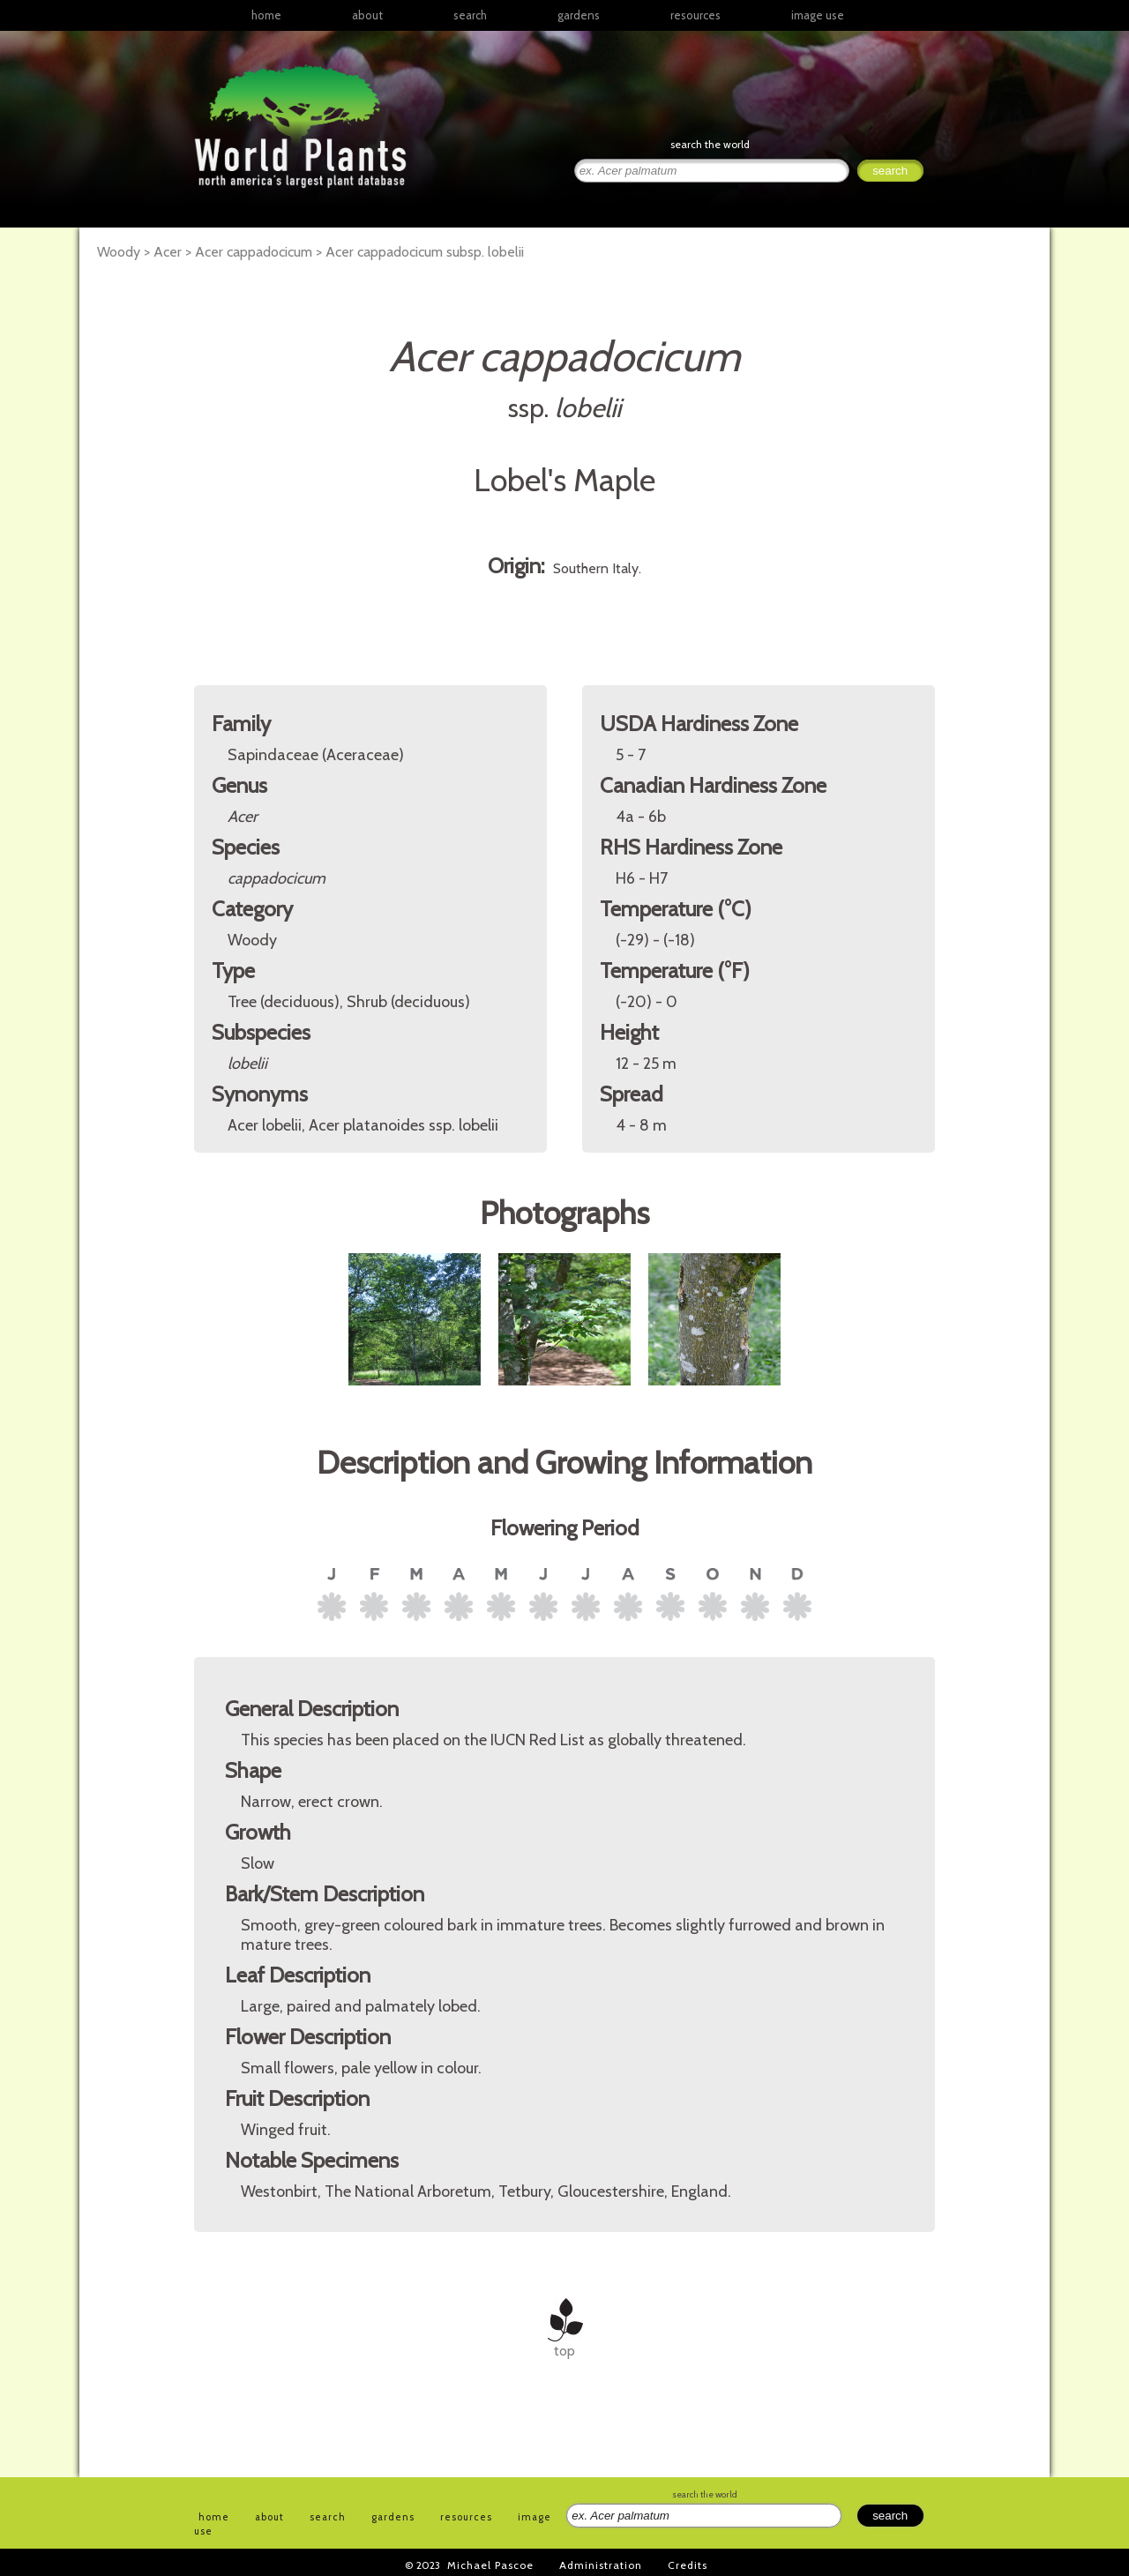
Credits (687, 2565)
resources (466, 2517)
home (266, 15)
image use (817, 15)
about (367, 15)
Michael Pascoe (490, 2565)
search (470, 15)
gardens (578, 15)
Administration (600, 2565)
